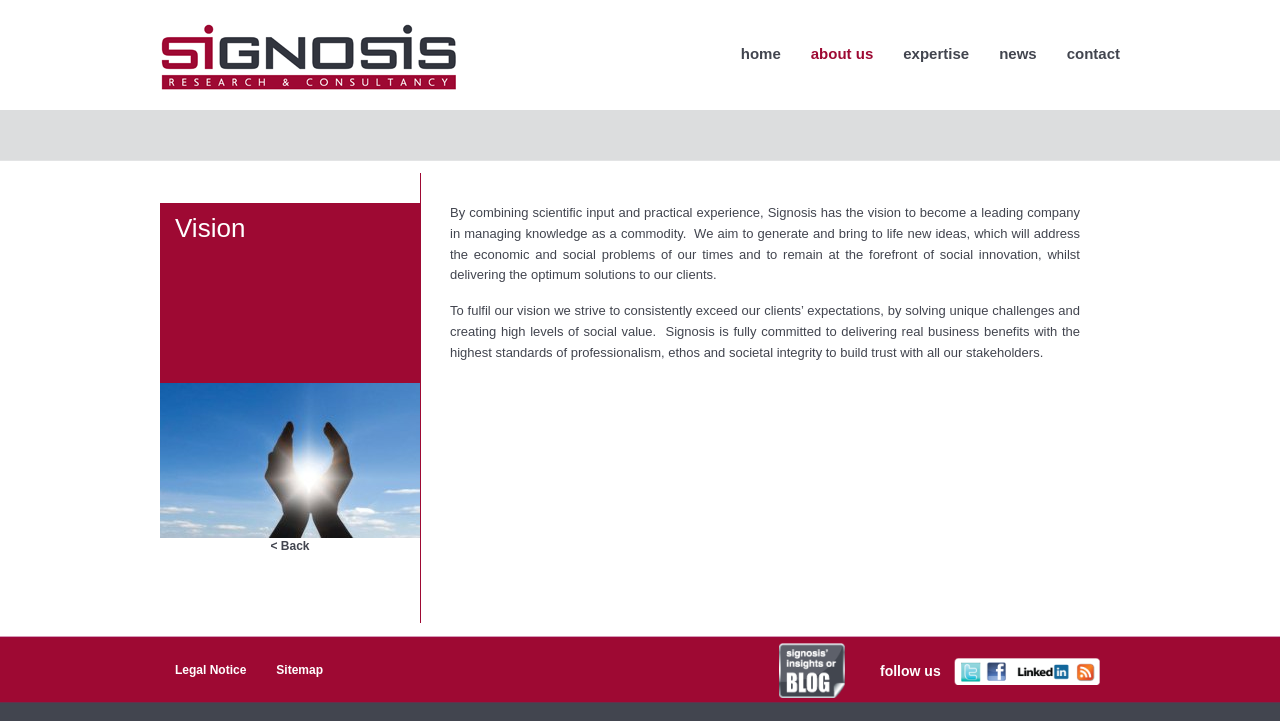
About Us (842, 53)
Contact (1093, 53)
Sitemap (299, 670)
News (1018, 53)
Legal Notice (210, 670)
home (761, 53)
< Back (289, 546)
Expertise (936, 53)
